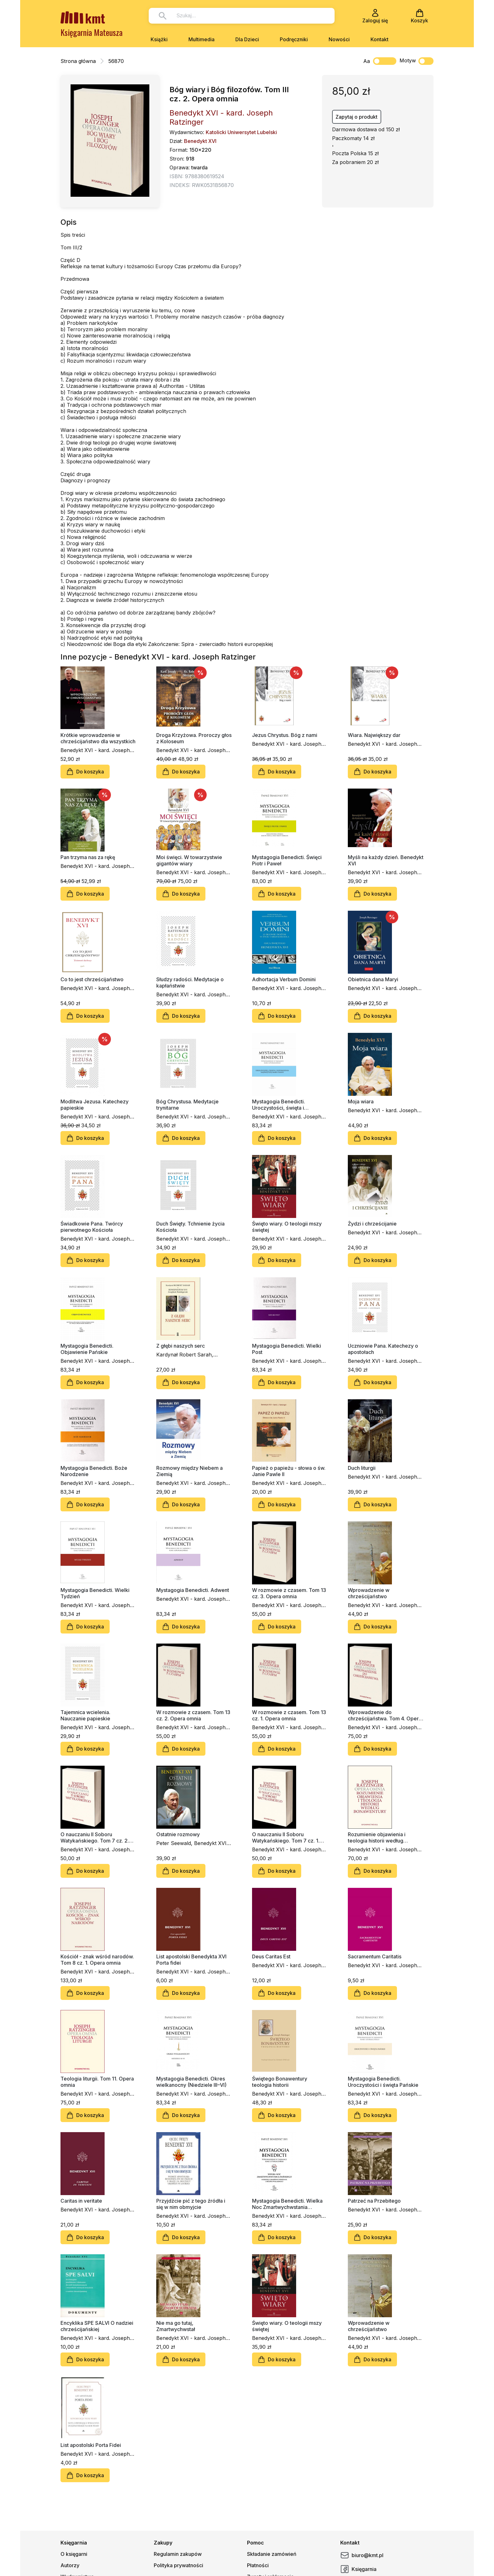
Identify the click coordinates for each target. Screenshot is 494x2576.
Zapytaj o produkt (356, 117)
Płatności (258, 2565)
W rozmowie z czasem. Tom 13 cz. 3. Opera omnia (289, 1593)
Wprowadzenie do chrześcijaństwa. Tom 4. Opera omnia (385, 1715)
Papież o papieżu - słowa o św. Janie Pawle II (288, 1471)
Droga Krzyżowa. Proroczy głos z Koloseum (194, 738)
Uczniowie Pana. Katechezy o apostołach (383, 1349)
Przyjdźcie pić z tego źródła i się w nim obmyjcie (190, 2204)
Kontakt (379, 39)
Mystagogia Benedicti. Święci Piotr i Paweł (287, 860)
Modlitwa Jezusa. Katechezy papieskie (94, 1104)
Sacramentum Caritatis (374, 1956)
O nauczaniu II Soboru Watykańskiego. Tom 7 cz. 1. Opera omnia (285, 1837)
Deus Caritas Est (271, 1956)
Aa (366, 61)
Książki (159, 39)
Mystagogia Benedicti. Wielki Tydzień (94, 1593)
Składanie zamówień (271, 2554)
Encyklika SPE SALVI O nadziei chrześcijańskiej (96, 2326)
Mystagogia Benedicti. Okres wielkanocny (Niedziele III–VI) (191, 2081)
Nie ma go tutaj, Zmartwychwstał (175, 2326)
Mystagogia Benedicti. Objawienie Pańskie (86, 1349)
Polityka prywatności (178, 2565)
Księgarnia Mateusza (91, 32)
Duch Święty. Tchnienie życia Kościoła (190, 1226)
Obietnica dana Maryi (373, 979)
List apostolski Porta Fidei (90, 2445)
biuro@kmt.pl (361, 2555)
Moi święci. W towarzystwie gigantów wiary (189, 860)
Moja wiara (361, 1101)
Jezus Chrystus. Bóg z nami (284, 735)
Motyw (416, 61)
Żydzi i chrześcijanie (372, 1223)
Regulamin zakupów (178, 2554)
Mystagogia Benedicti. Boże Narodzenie (93, 1471)
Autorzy (69, 2565)
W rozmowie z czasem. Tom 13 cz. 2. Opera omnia (193, 1715)
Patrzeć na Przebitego (374, 2201)
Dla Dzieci (247, 39)
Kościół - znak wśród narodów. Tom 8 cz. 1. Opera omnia (97, 1959)
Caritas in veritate (81, 2201)
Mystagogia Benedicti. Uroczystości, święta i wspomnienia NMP (278, 1104)
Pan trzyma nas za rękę (87, 857)
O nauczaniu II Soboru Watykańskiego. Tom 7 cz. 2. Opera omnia (94, 1837)
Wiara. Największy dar (374, 735)
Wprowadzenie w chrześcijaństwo (368, 1593)
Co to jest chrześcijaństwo (91, 979)
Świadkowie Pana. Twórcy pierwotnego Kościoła (91, 1226)
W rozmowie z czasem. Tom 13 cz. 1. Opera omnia (289, 1715)
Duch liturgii (362, 1468)
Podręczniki (294, 39)
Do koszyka (85, 771)
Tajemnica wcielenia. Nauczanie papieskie (85, 1715)
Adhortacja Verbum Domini (284, 979)
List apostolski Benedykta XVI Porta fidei (191, 1959)
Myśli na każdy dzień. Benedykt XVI (385, 860)
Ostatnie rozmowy (178, 1834)
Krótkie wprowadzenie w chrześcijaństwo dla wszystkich (97, 738)
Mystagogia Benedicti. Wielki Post (286, 1349)
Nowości (339, 39)
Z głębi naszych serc (180, 1346)
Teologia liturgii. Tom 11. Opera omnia (97, 2081)
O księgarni (73, 2554)
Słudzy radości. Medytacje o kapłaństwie (190, 982)
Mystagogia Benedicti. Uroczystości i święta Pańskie (383, 2081)
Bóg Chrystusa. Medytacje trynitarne (187, 1104)
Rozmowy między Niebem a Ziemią (189, 1471)
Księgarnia (358, 2569)
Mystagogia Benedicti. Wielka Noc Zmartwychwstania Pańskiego (287, 2204)
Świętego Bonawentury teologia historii (279, 2081)
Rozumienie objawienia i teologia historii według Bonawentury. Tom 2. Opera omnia (381, 1837)
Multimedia (201, 39)
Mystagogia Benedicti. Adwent (192, 1590)
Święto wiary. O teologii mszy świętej (287, 1226)
